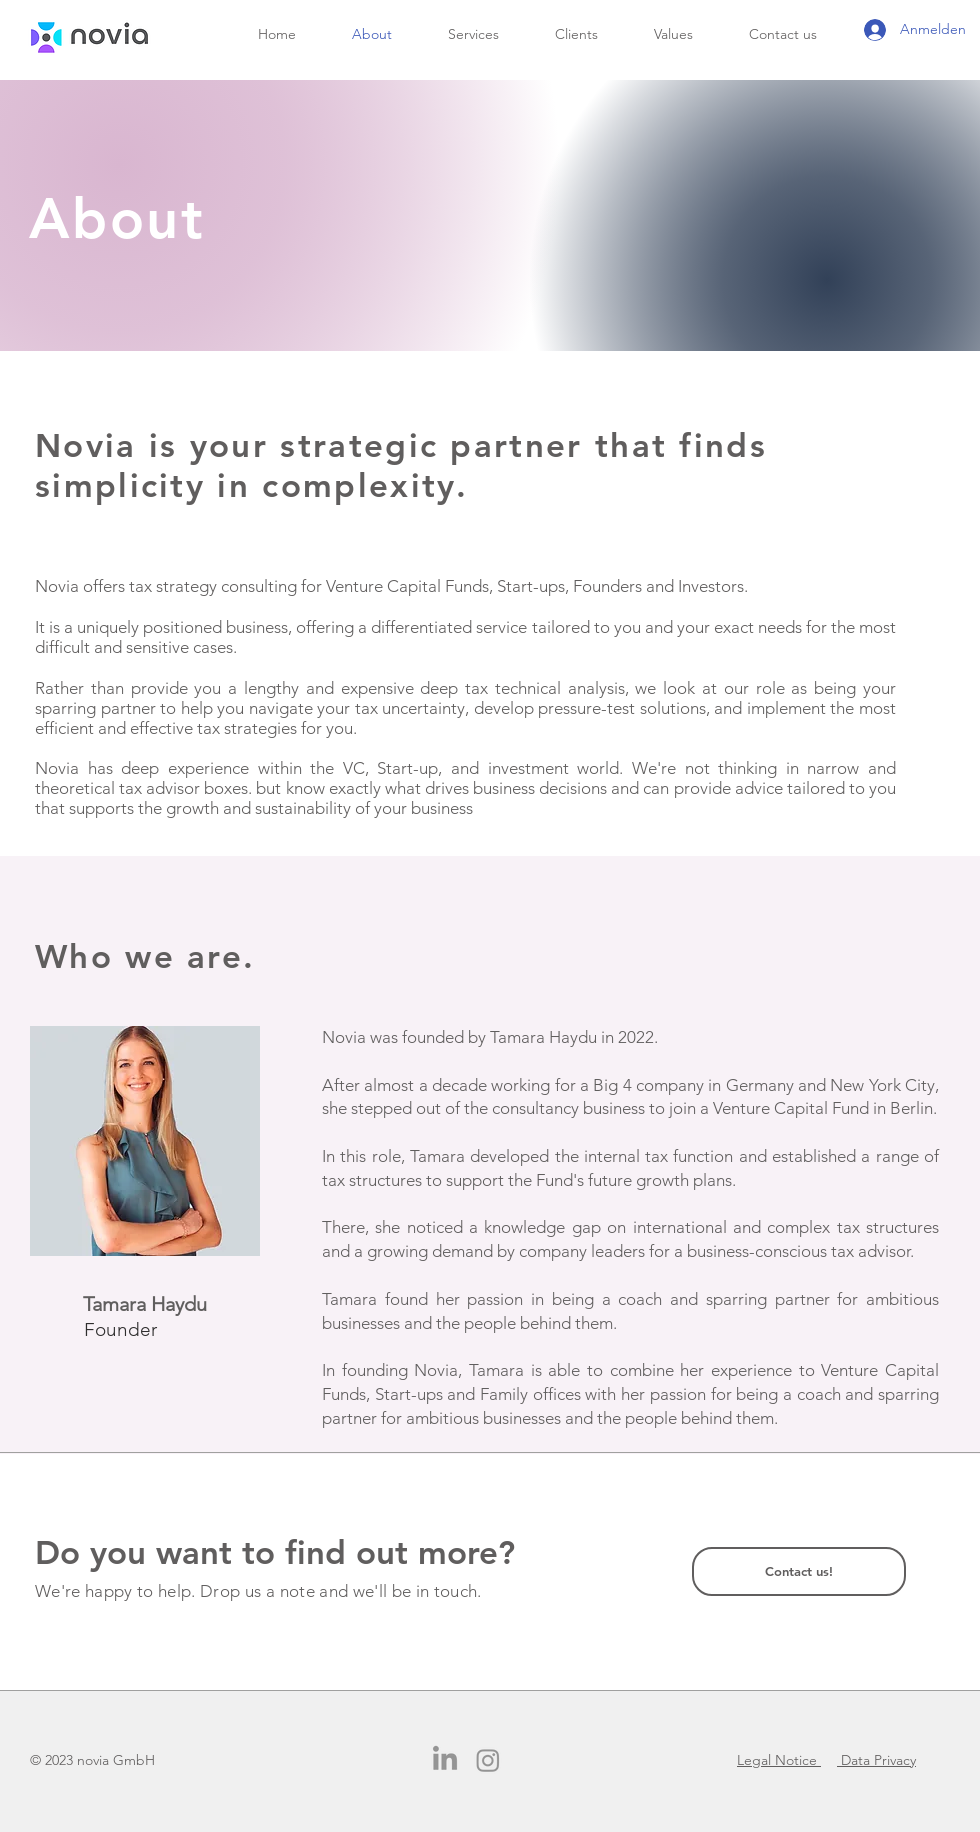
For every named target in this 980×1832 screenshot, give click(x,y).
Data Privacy (876, 1760)
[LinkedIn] (445, 1760)
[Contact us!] (799, 1571)
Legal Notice (779, 1760)
